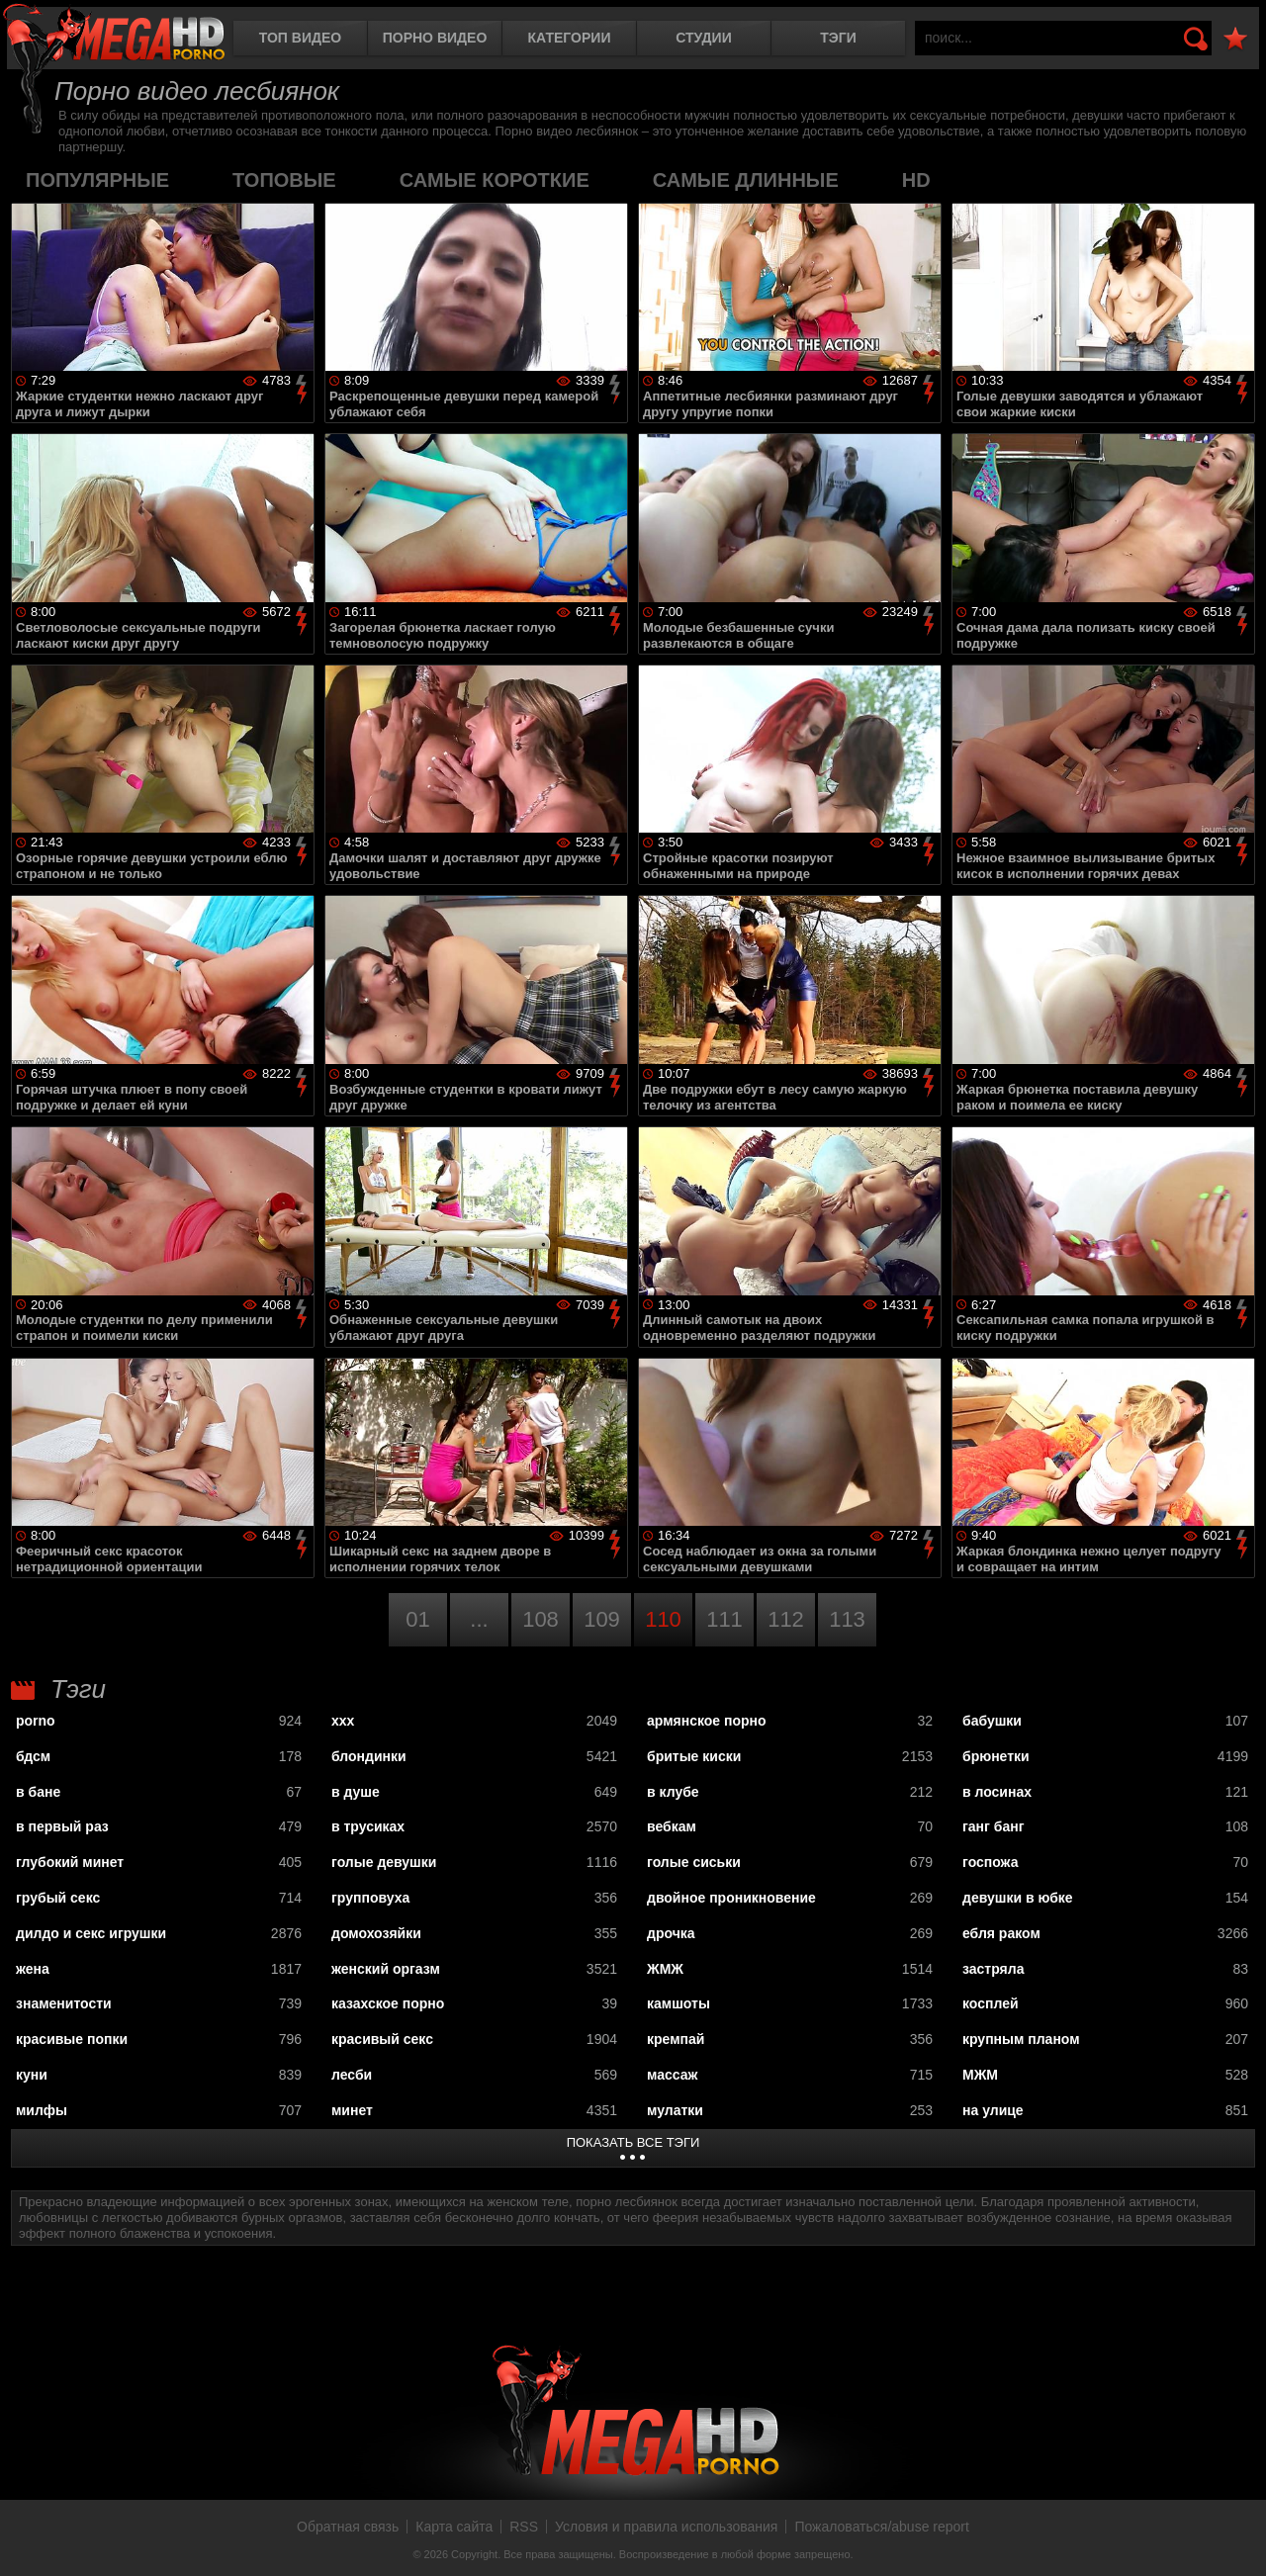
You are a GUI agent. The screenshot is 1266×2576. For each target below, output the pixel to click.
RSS (523, 2526)
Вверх (1236, 2539)
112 (786, 1619)
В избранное (1235, 39)
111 (724, 1619)
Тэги (838, 37)
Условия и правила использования (666, 2526)
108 (540, 1619)
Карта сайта (454, 2526)
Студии (703, 37)
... (479, 1619)
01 (417, 1619)
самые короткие (494, 180)
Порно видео (435, 37)
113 (847, 1619)
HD (916, 180)
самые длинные (746, 180)
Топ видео (300, 37)
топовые (284, 180)
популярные (97, 180)
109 (602, 1619)
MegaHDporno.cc (114, 34)
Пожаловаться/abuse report (881, 2526)
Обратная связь (348, 2526)
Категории (569, 37)
